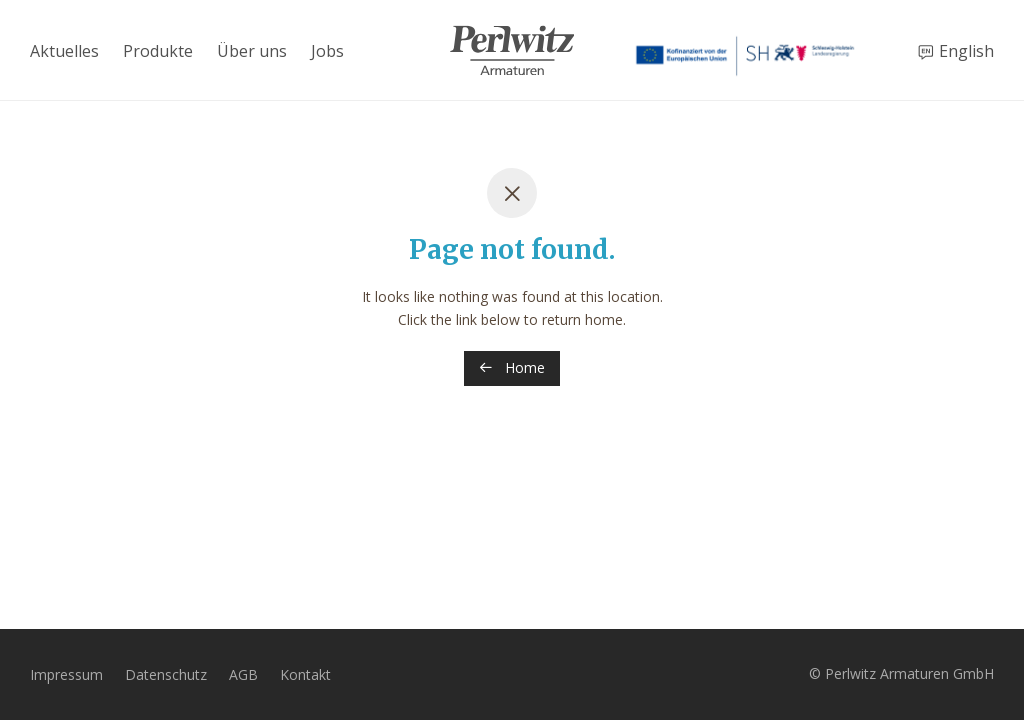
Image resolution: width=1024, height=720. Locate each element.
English (966, 51)
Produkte (158, 51)
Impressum (66, 674)
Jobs (327, 51)
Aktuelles (64, 51)
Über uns (252, 51)
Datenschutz (166, 674)
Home (512, 367)
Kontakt (305, 674)
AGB (243, 674)
